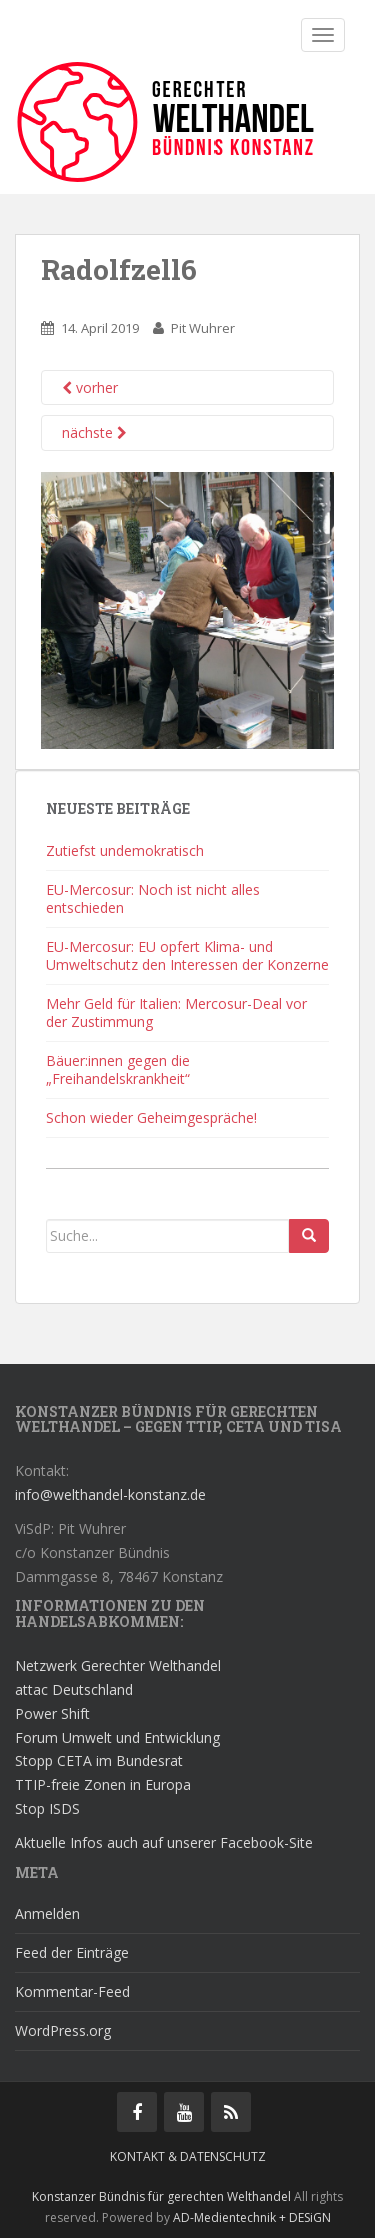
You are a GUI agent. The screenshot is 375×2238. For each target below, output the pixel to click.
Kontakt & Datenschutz (188, 2156)
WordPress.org (63, 2030)
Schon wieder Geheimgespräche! (151, 1117)
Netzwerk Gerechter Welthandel (118, 1665)
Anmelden (47, 1913)
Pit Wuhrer (203, 328)
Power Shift (52, 1713)
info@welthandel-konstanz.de (110, 1494)
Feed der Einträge (72, 1952)
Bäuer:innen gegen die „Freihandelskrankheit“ (118, 1069)
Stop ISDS (47, 1808)
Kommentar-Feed (72, 1991)
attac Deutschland (74, 1689)
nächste (94, 432)
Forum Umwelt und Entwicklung (117, 1737)
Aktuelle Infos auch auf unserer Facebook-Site (164, 1842)
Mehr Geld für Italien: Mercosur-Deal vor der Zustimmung (176, 1012)
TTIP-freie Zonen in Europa (103, 1784)
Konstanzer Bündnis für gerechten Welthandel (163, 2196)
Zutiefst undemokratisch (125, 850)
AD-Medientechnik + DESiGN (252, 2217)
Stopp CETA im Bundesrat (99, 1760)
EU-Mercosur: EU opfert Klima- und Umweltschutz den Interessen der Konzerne (187, 955)
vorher (90, 387)
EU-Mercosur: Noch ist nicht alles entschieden (153, 898)
